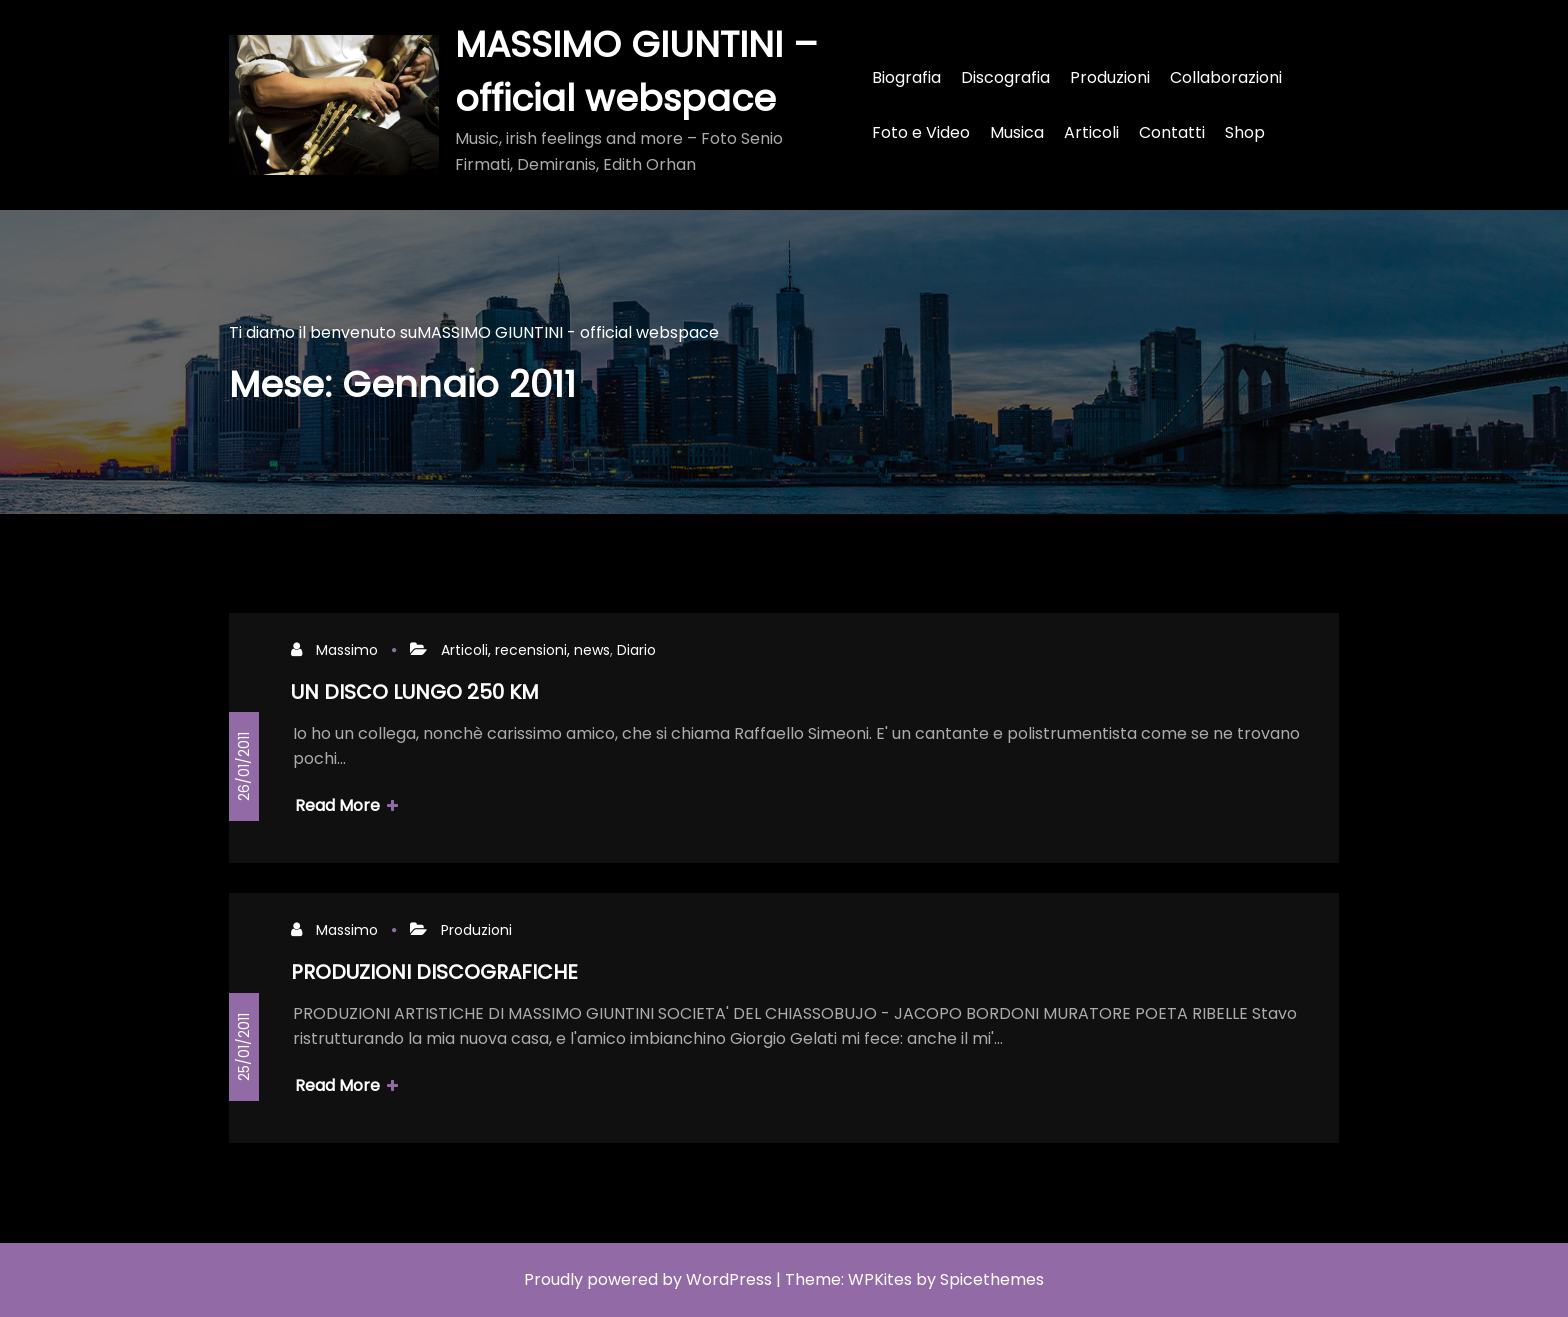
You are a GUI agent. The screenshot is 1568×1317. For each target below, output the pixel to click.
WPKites (880, 1279)
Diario (636, 650)
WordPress (729, 1279)
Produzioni (476, 930)
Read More (346, 805)
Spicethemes (992, 1279)
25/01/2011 (244, 1047)
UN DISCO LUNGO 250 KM (415, 692)
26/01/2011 (244, 766)
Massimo (347, 650)
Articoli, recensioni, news (525, 650)
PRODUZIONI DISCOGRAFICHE (434, 972)
